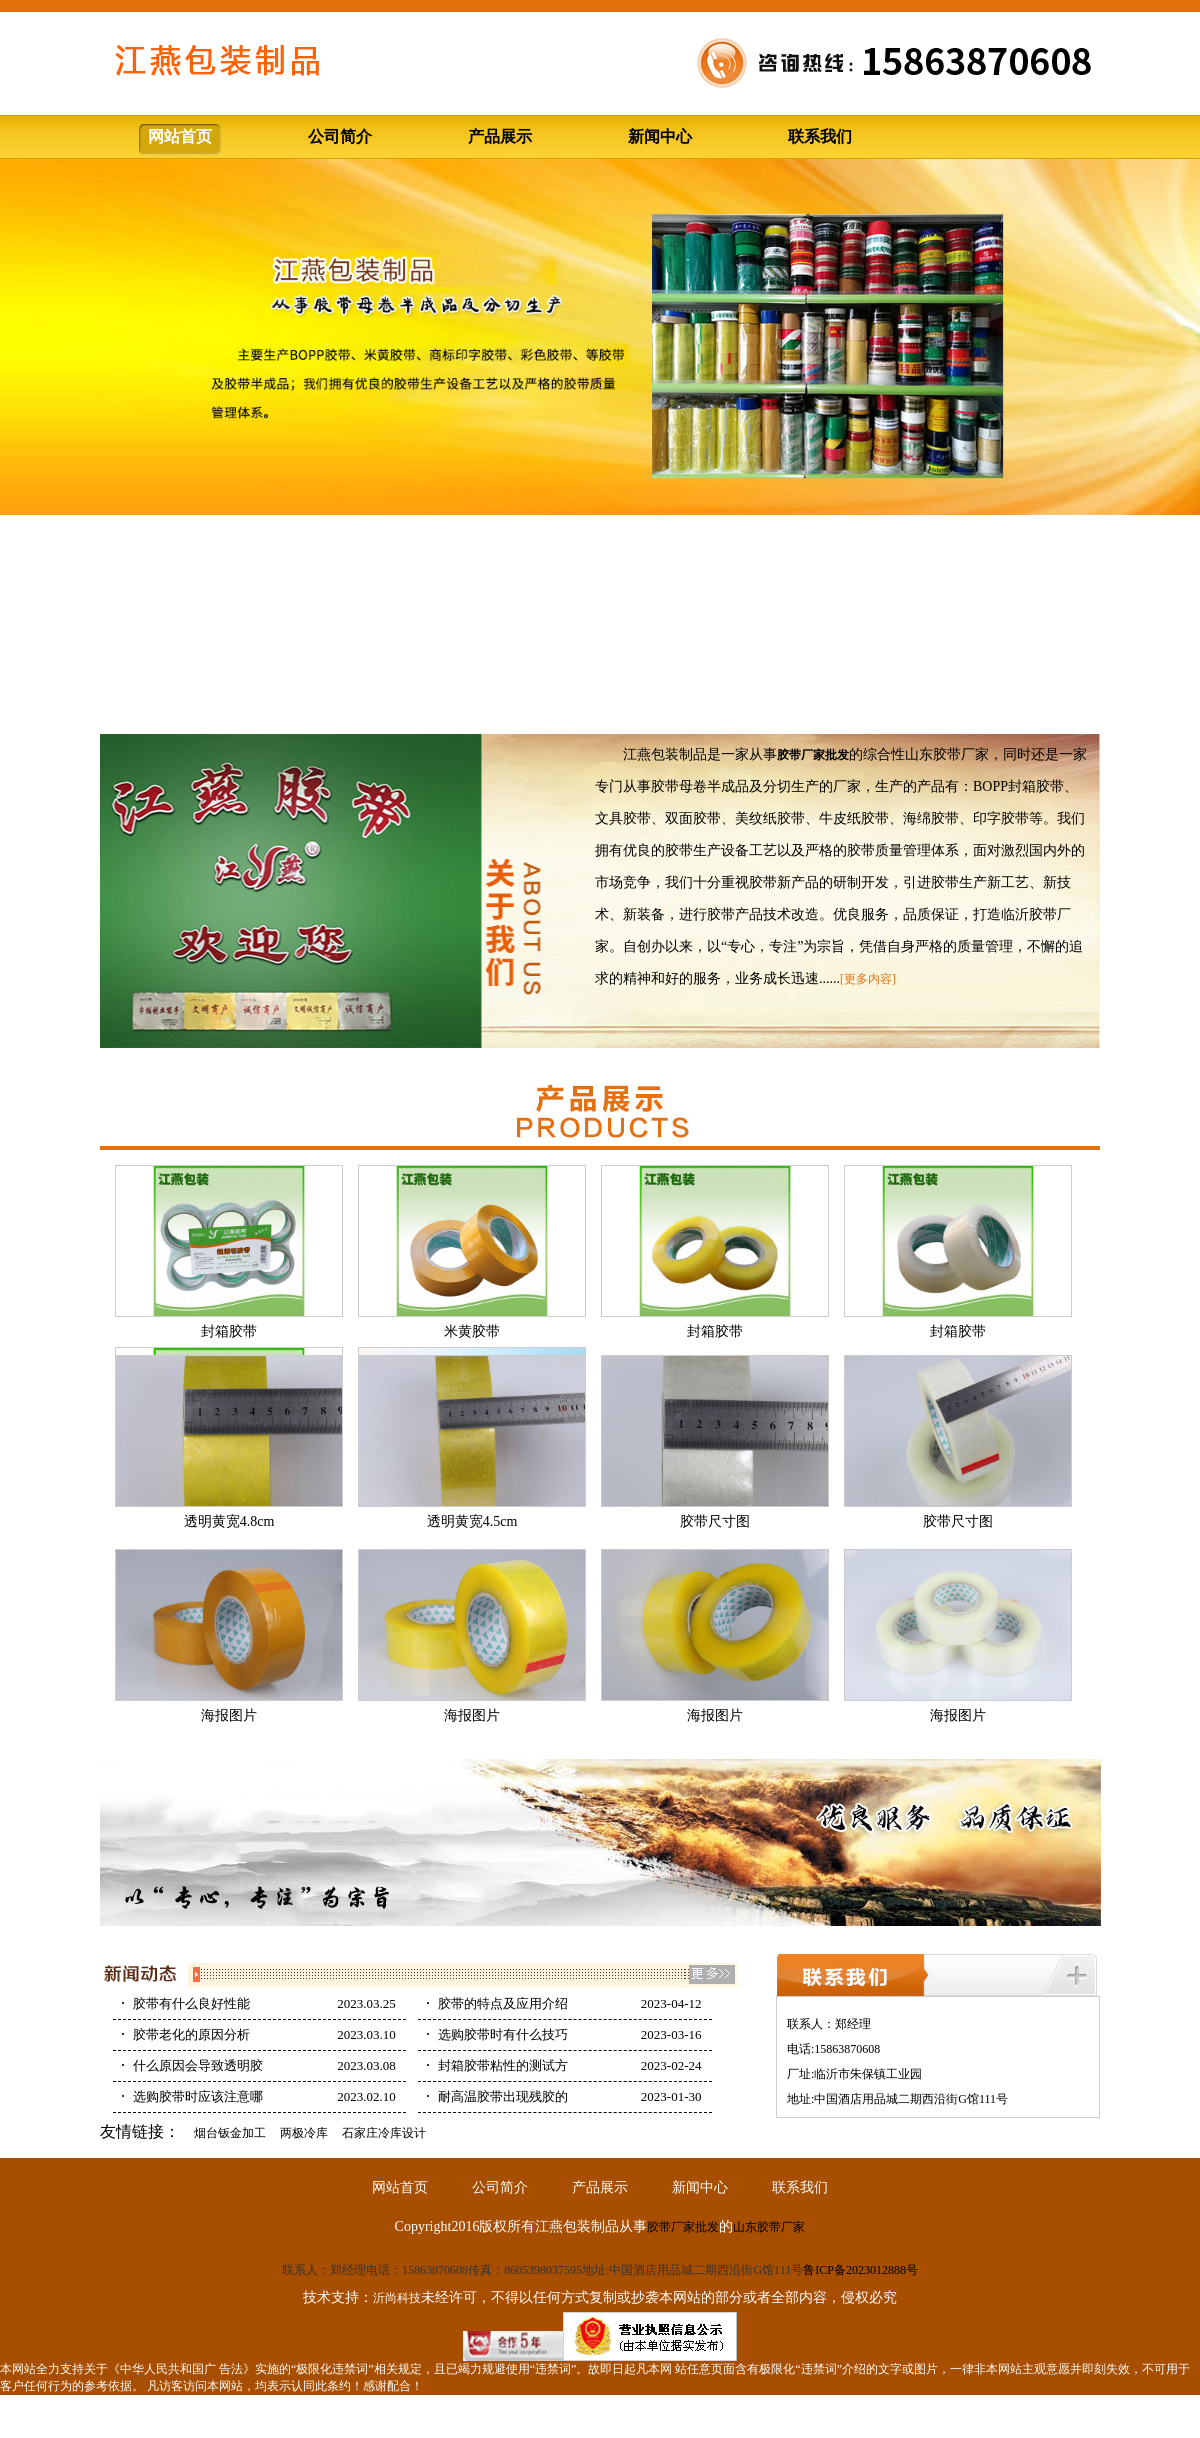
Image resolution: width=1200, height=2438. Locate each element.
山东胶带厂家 (769, 2227)
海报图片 (229, 1715)
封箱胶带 (229, 1331)
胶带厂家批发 (683, 2227)
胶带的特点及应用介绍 (503, 2003)
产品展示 (500, 136)
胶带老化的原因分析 (191, 2034)
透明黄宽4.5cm (472, 1521)
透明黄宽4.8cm (229, 1521)
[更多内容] (868, 979)
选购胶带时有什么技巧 (503, 2034)
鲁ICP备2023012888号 (860, 2270)
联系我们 (820, 136)
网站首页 (180, 136)
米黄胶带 (472, 1331)
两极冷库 (304, 2133)
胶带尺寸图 (715, 1521)
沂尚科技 (397, 2298)
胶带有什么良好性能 (191, 2003)
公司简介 (340, 136)
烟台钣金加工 (230, 2133)
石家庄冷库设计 (384, 2133)
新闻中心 (660, 136)
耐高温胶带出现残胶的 (503, 2096)
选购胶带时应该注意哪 (198, 2096)
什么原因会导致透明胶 (198, 2065)
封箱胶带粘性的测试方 (503, 2065)
